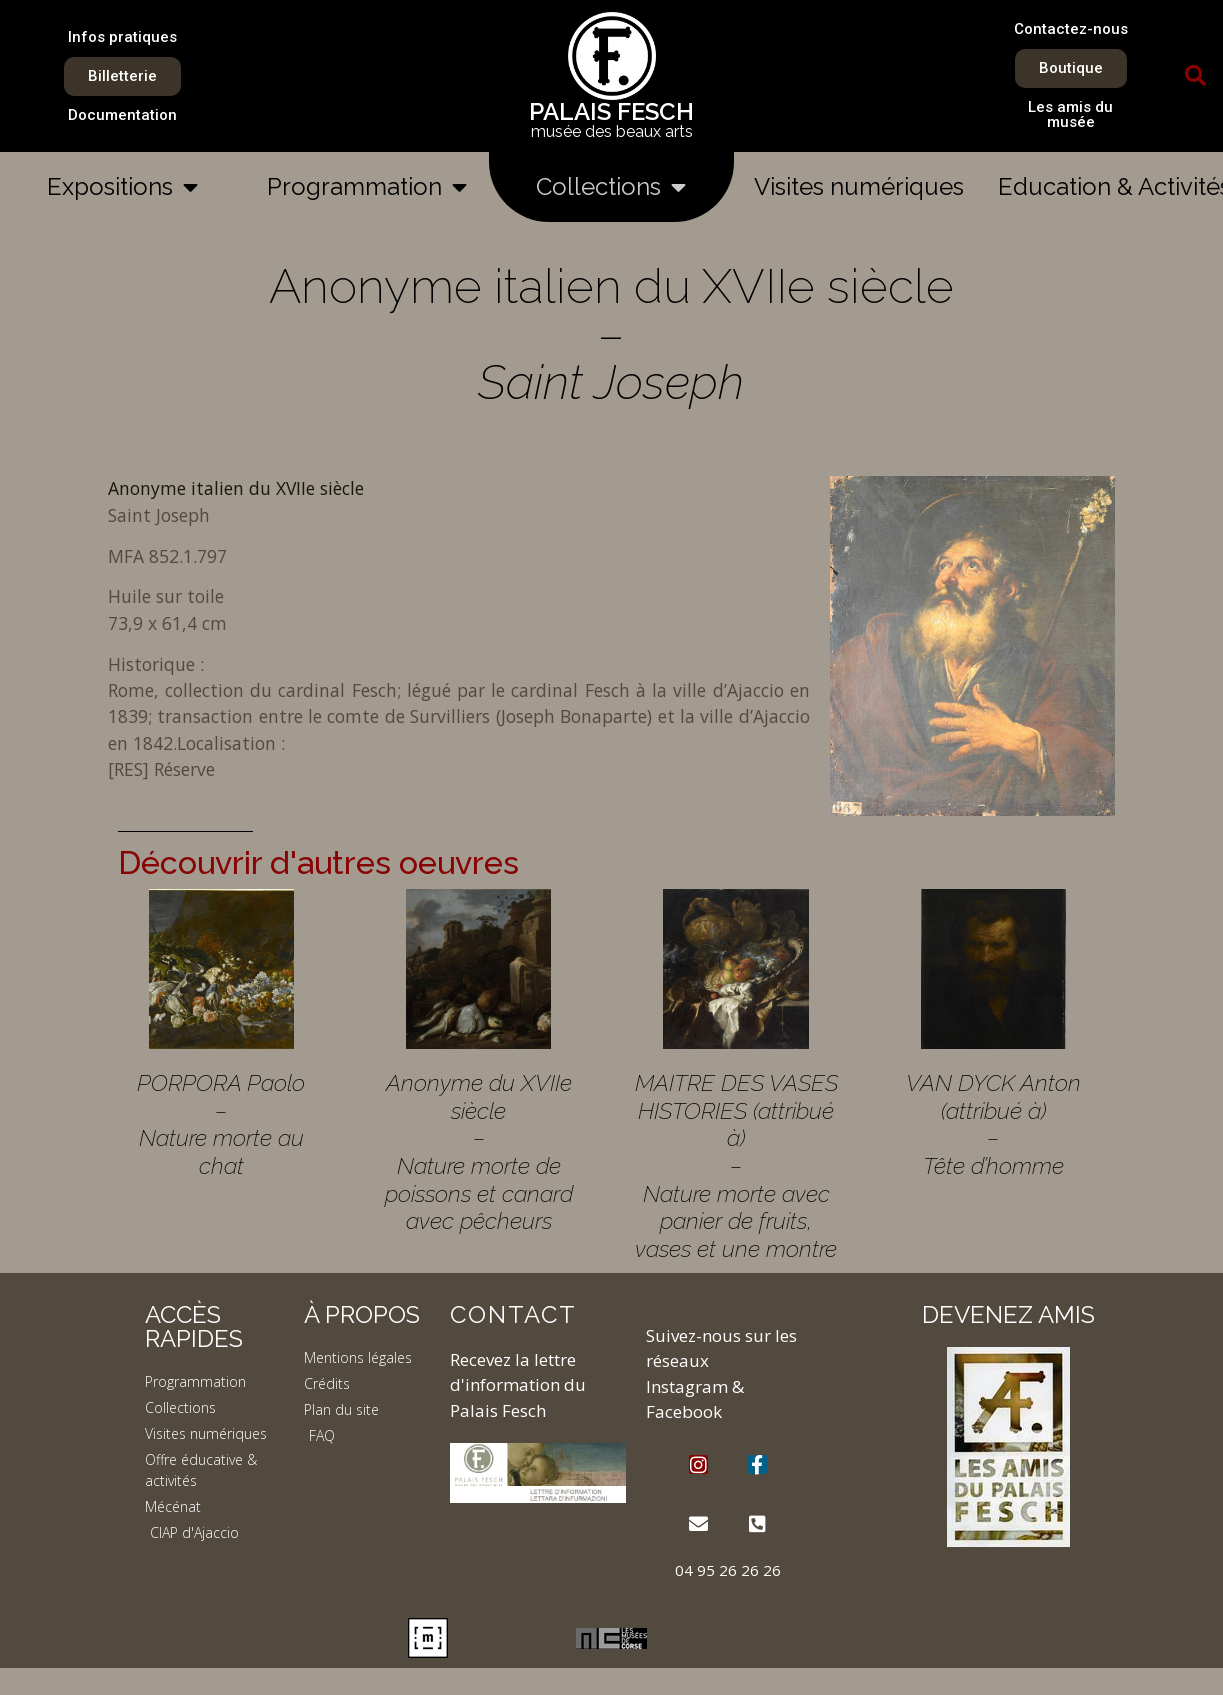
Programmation (367, 187)
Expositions (122, 187)
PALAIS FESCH (611, 111)
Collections (611, 187)
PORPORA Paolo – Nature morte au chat (221, 1124)
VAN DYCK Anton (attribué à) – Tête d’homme (993, 1124)
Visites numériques (859, 186)
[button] (1195, 76)
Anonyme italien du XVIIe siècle (236, 488)
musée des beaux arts (612, 131)
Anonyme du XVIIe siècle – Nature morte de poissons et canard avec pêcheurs (479, 1151)
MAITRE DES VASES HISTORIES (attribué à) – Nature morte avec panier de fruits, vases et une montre (736, 1165)
